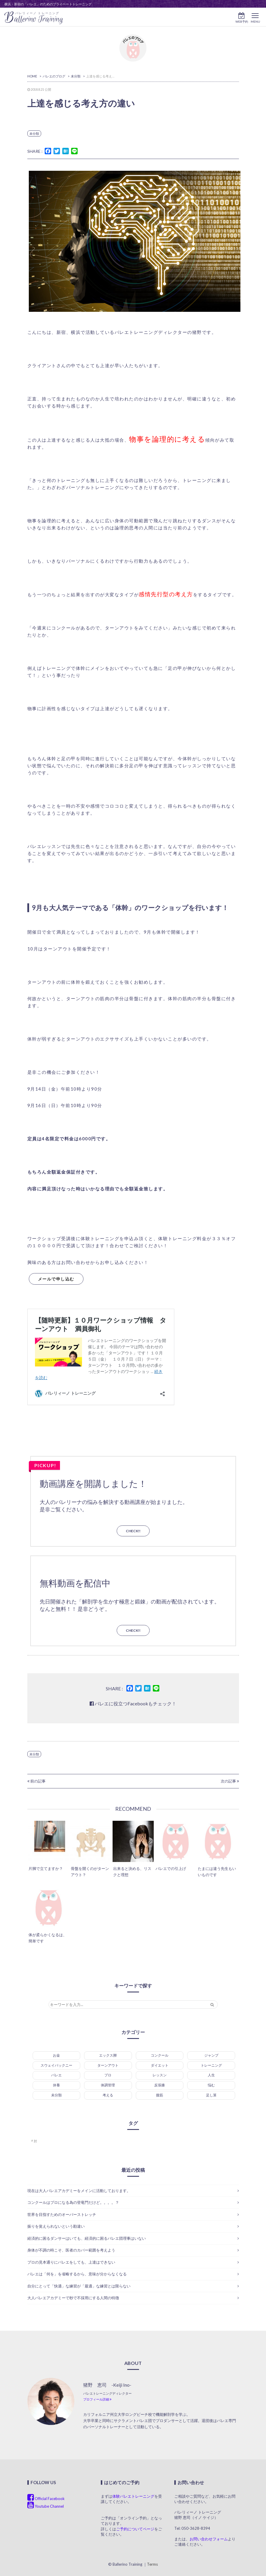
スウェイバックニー (56, 2065)
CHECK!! (133, 1531)
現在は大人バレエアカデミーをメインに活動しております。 (79, 2190)
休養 (56, 2085)
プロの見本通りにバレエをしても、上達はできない (71, 2262)
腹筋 (159, 2095)
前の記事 (36, 1781)
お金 (56, 2055)
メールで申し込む (56, 1278)
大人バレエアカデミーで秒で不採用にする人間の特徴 (73, 2297)
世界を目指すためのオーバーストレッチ (61, 2214)
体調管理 (108, 2085)
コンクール (159, 2055)
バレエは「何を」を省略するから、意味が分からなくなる (77, 2274)
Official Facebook (46, 2498)
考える (108, 2095)
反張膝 (159, 2085)
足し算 (211, 2095)
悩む (211, 2085)
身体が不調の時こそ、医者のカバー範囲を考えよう (71, 2250)
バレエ (56, 2075)
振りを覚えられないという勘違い (56, 2226)
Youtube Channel (45, 2506)
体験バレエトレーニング (133, 2496)
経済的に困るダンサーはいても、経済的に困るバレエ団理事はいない (86, 2238)
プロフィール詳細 (97, 2399)
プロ (107, 2075)
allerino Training (33, 18)
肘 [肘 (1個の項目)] (35, 2141)
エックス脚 (108, 2055)
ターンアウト (107, 2065)
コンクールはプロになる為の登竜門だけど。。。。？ (73, 2202)
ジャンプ (211, 2055)
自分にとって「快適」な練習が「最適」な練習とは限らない (79, 2286)
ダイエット (159, 2065)
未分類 (34, 133)
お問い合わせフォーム (209, 2539)
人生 (211, 2075)
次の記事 (230, 1781)
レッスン (160, 2075)
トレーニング (211, 2065)
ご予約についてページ (135, 2529)
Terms (152, 2564)
